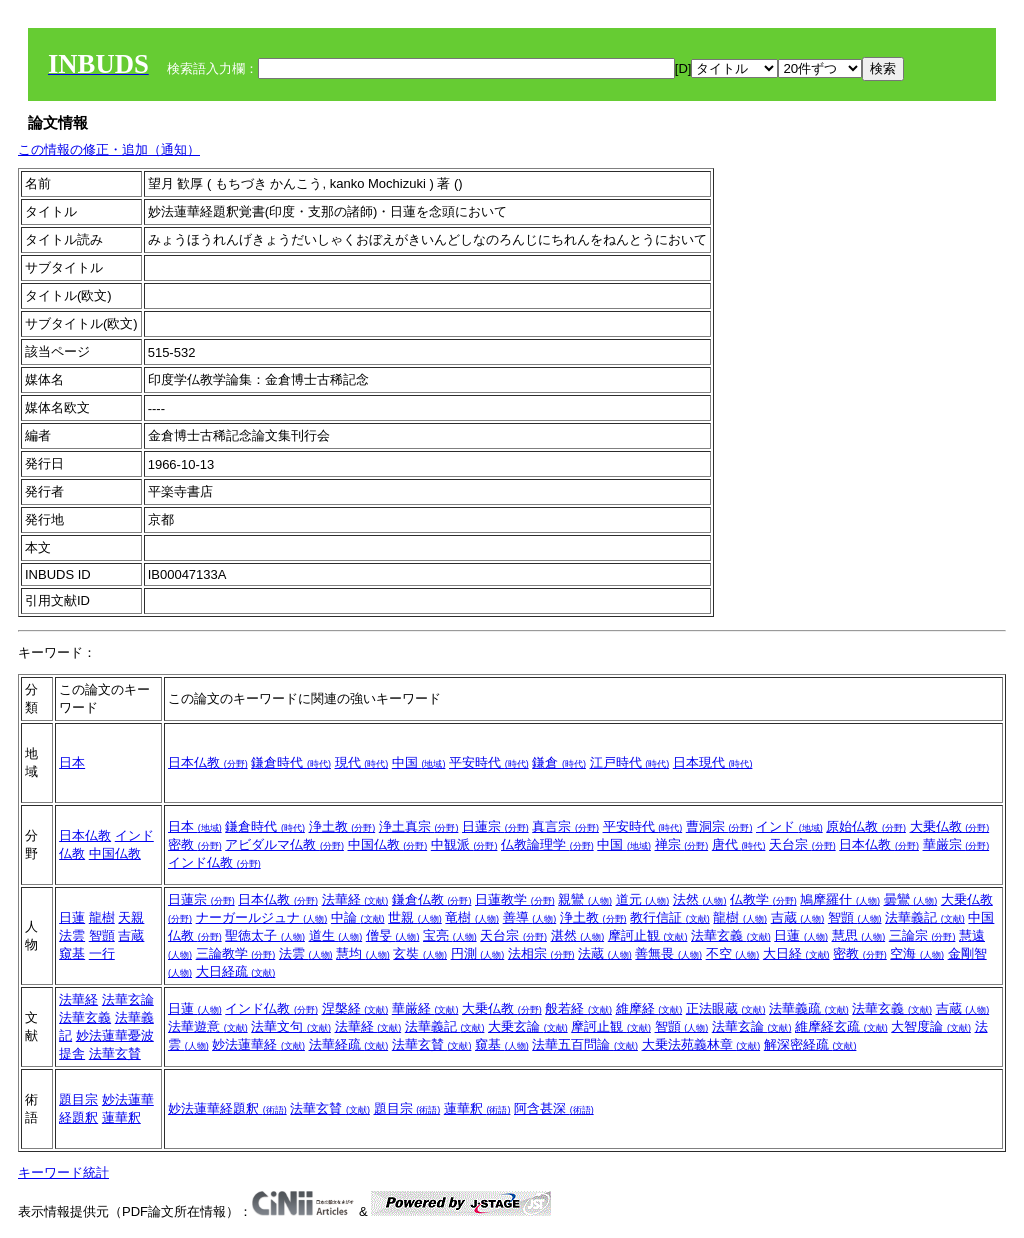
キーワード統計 (63, 1172)
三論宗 (922, 935)
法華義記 (925, 917)
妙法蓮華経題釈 (227, 1108)
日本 (72, 762)
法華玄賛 (115, 1053)
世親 (415, 917)
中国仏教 (115, 853)
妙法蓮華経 (258, 1044)
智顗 (102, 935)
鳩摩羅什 (840, 899)
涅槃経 (355, 1008)
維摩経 (649, 1008)
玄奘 (420, 953)
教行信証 (670, 917)
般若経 (578, 1008)
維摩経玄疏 (841, 1026)
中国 (419, 762)
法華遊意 (208, 1026)
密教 (195, 844)
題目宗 (78, 1099)
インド (789, 826)
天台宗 (802, 844)
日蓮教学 (515, 899)
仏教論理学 (547, 844)
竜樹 (472, 917)
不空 (733, 953)
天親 (131, 917)
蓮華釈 (121, 1117)
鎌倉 (559, 762)
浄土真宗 (419, 826)
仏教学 (763, 899)
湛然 (578, 935)
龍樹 (102, 917)
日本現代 (713, 762)
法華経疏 (349, 1044)
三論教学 (236, 953)
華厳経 (425, 1008)
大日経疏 (236, 971)
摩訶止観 (648, 935)
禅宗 (682, 844)
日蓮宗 (495, 826)
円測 (478, 953)
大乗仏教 (950, 826)
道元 (643, 899)
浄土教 (342, 826)
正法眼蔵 (726, 1008)
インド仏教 (214, 862)
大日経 (796, 953)
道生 (336, 935)
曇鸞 (911, 899)
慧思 (859, 935)
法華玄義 (731, 935)
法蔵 (605, 953)
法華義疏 (809, 1008)
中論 (358, 917)
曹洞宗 (719, 826)
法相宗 (541, 953)
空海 (917, 953)
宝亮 (450, 935)
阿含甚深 (554, 1108)
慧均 (363, 953)
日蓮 (72, 917)
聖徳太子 (265, 935)
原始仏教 (866, 826)
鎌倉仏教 (432, 899)
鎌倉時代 (291, 762)
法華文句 (291, 1026)
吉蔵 (131, 935)
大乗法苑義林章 (701, 1044)
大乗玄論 (528, 1026)
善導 (530, 917)
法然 (700, 899)
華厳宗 (956, 844)
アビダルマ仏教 (284, 844)
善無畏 (668, 953)
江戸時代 (630, 762)
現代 (362, 762)
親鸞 (585, 899)
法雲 (72, 935)
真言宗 (565, 826)
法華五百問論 (585, 1044)
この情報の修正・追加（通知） (109, 149)
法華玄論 (128, 999)
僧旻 (393, 935)
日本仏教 (208, 762)
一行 (102, 953)
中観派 (464, 844)
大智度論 (931, 1026)
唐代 (739, 844)
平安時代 (489, 762)
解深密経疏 (810, 1044)
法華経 (355, 899)
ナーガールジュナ (262, 917)
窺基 (72, 953)
